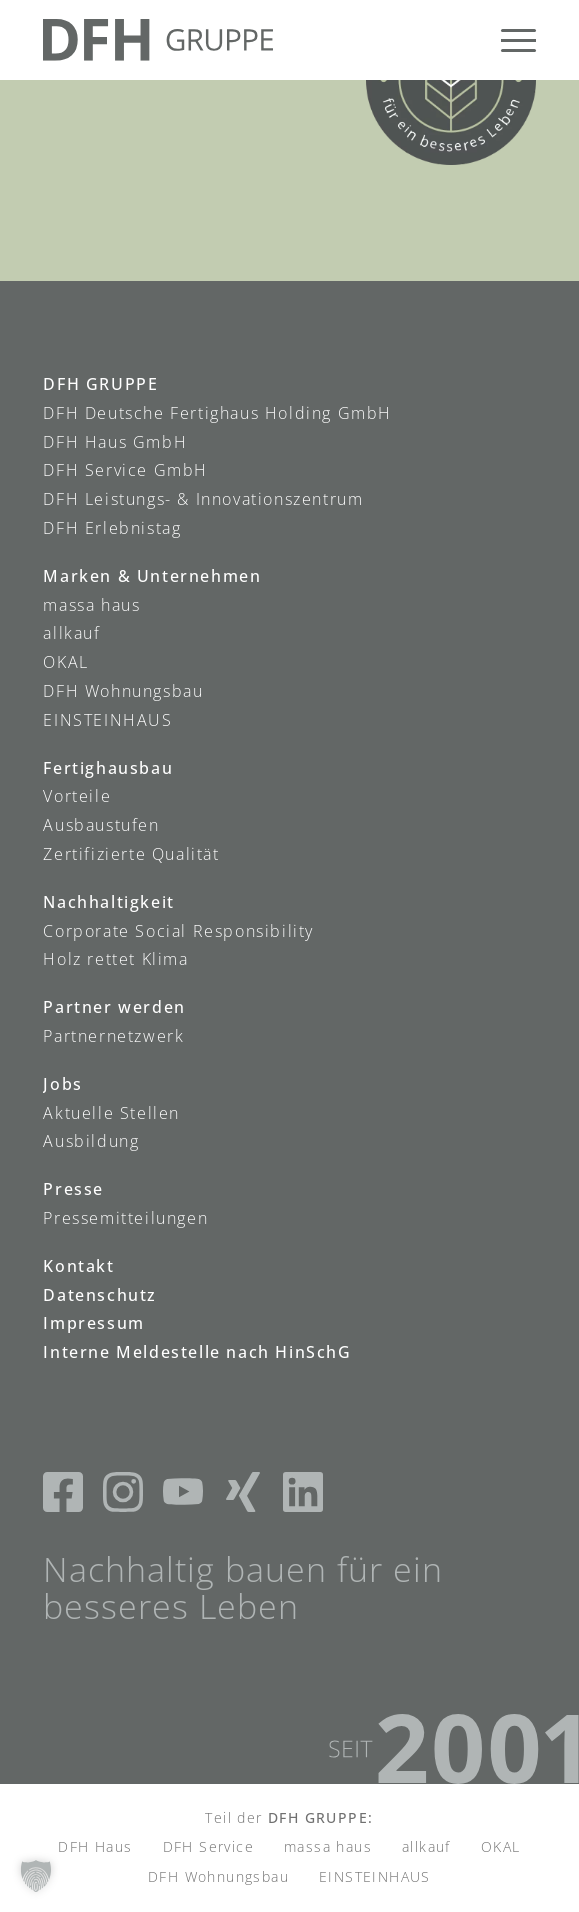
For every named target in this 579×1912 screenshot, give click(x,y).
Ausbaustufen (101, 825)
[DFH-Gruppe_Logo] (240, 40)
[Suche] (461, 40)
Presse (73, 1189)
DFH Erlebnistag (112, 528)
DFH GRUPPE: (320, 1817)
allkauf (71, 633)
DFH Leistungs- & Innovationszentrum (203, 499)
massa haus (91, 605)
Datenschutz (100, 1295)
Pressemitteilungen (125, 1218)
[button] (36, 1876)
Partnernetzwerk (113, 1036)
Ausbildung (91, 1141)
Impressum (93, 1323)
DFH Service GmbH (125, 470)
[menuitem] (461, 40)
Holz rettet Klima (115, 959)
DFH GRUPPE (100, 384)
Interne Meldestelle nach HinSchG (197, 1352)
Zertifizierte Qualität (131, 854)
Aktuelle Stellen (111, 1113)
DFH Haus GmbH (115, 442)
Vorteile (77, 796)
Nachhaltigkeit (108, 902)
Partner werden (114, 1007)
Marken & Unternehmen (152, 576)
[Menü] (508, 40)
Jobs (62, 1084)
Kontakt (78, 1266)
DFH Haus (95, 1846)
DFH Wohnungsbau (123, 691)
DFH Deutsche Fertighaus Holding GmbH (217, 413)
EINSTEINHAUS (107, 720)
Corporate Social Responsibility (178, 931)
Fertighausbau (108, 768)
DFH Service (208, 1846)
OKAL (65, 662)
